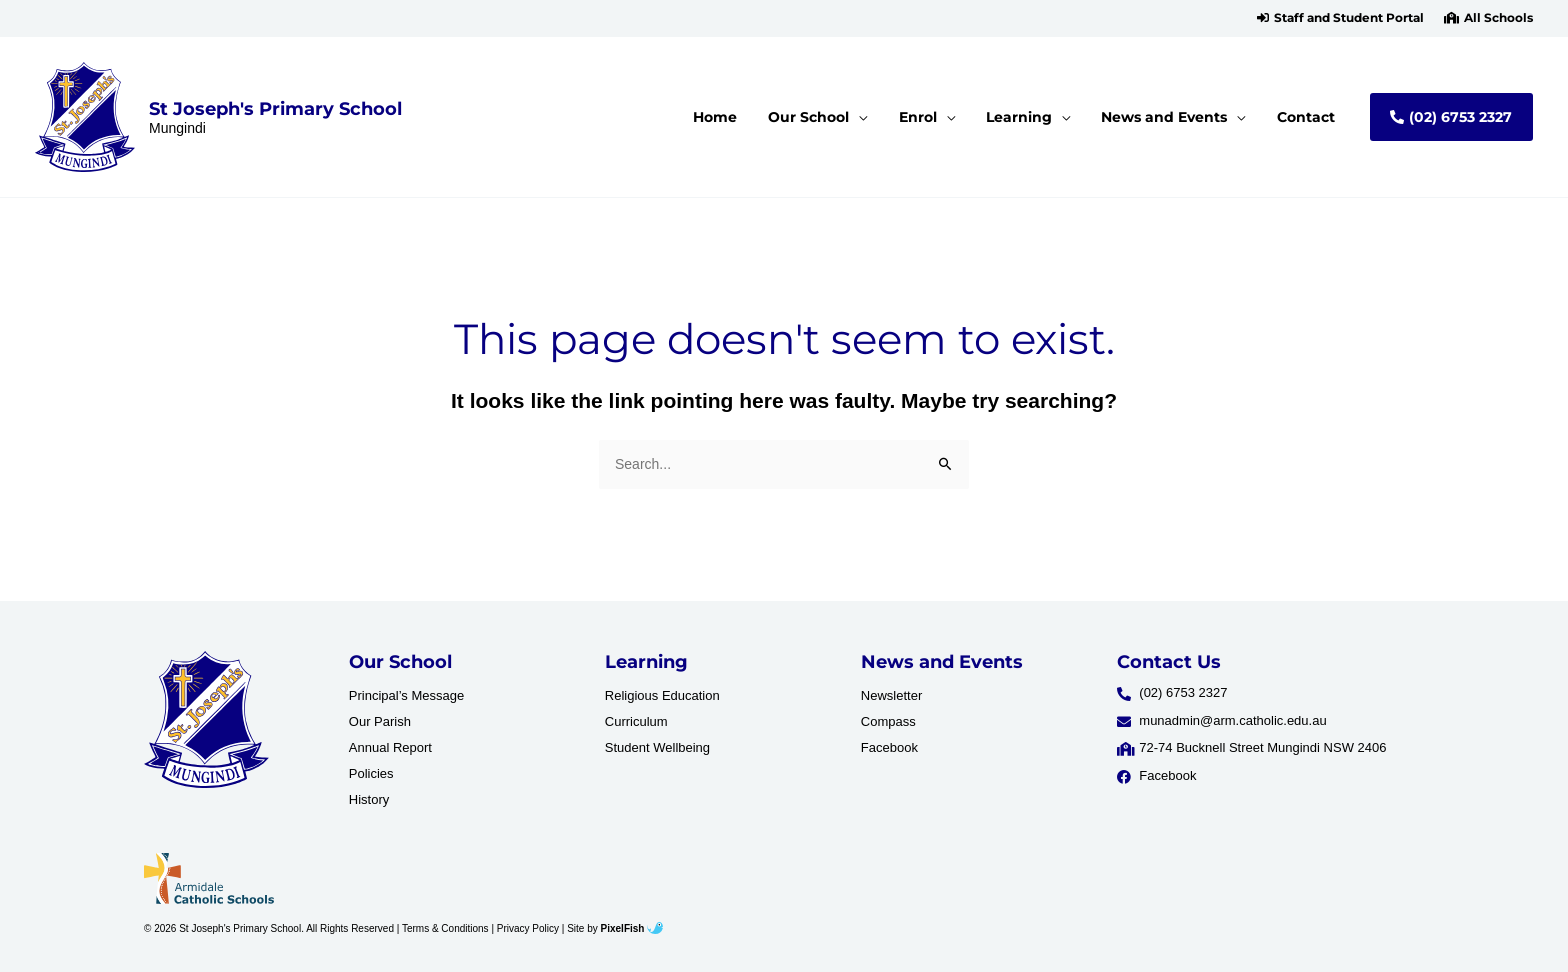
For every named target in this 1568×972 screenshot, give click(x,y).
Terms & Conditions (445, 928)
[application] (886, 117)
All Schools (1498, 18)
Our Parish (380, 721)
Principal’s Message (406, 695)
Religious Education (662, 695)
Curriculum (636, 721)
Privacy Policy (528, 928)
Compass (888, 721)
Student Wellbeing (657, 747)
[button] (1340, 18)
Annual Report (390, 747)
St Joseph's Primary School (275, 108)
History (369, 799)
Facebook (889, 747)
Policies (371, 773)
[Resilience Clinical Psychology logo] (206, 720)
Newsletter (891, 695)
